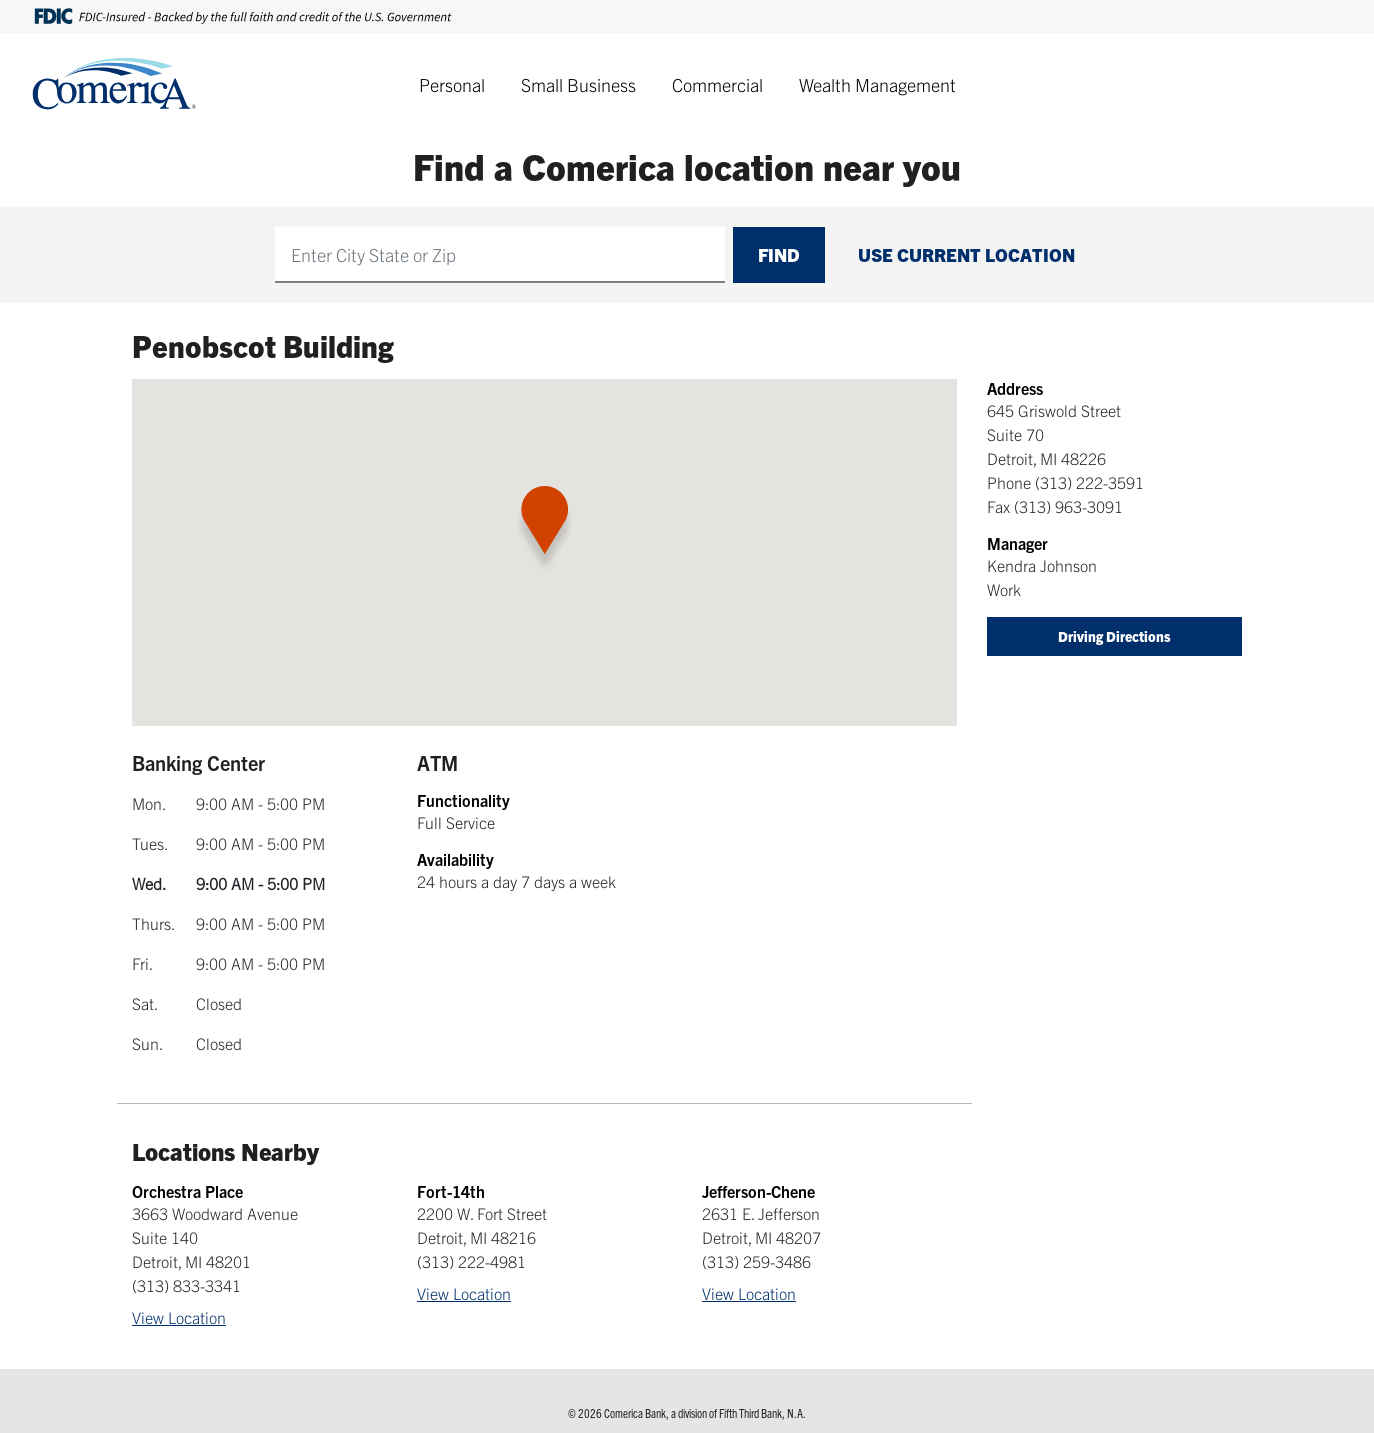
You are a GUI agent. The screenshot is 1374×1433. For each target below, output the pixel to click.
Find (779, 254)
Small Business (578, 84)
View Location (179, 1317)
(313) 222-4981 (471, 1261)
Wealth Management (877, 84)
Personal (452, 84)
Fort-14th (451, 1191)
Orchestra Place (187, 1191)
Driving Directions (1114, 636)
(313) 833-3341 (186, 1285)
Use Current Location (966, 254)
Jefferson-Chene (758, 1191)
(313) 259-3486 (756, 1261)
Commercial (717, 84)
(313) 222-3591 (1089, 482)
